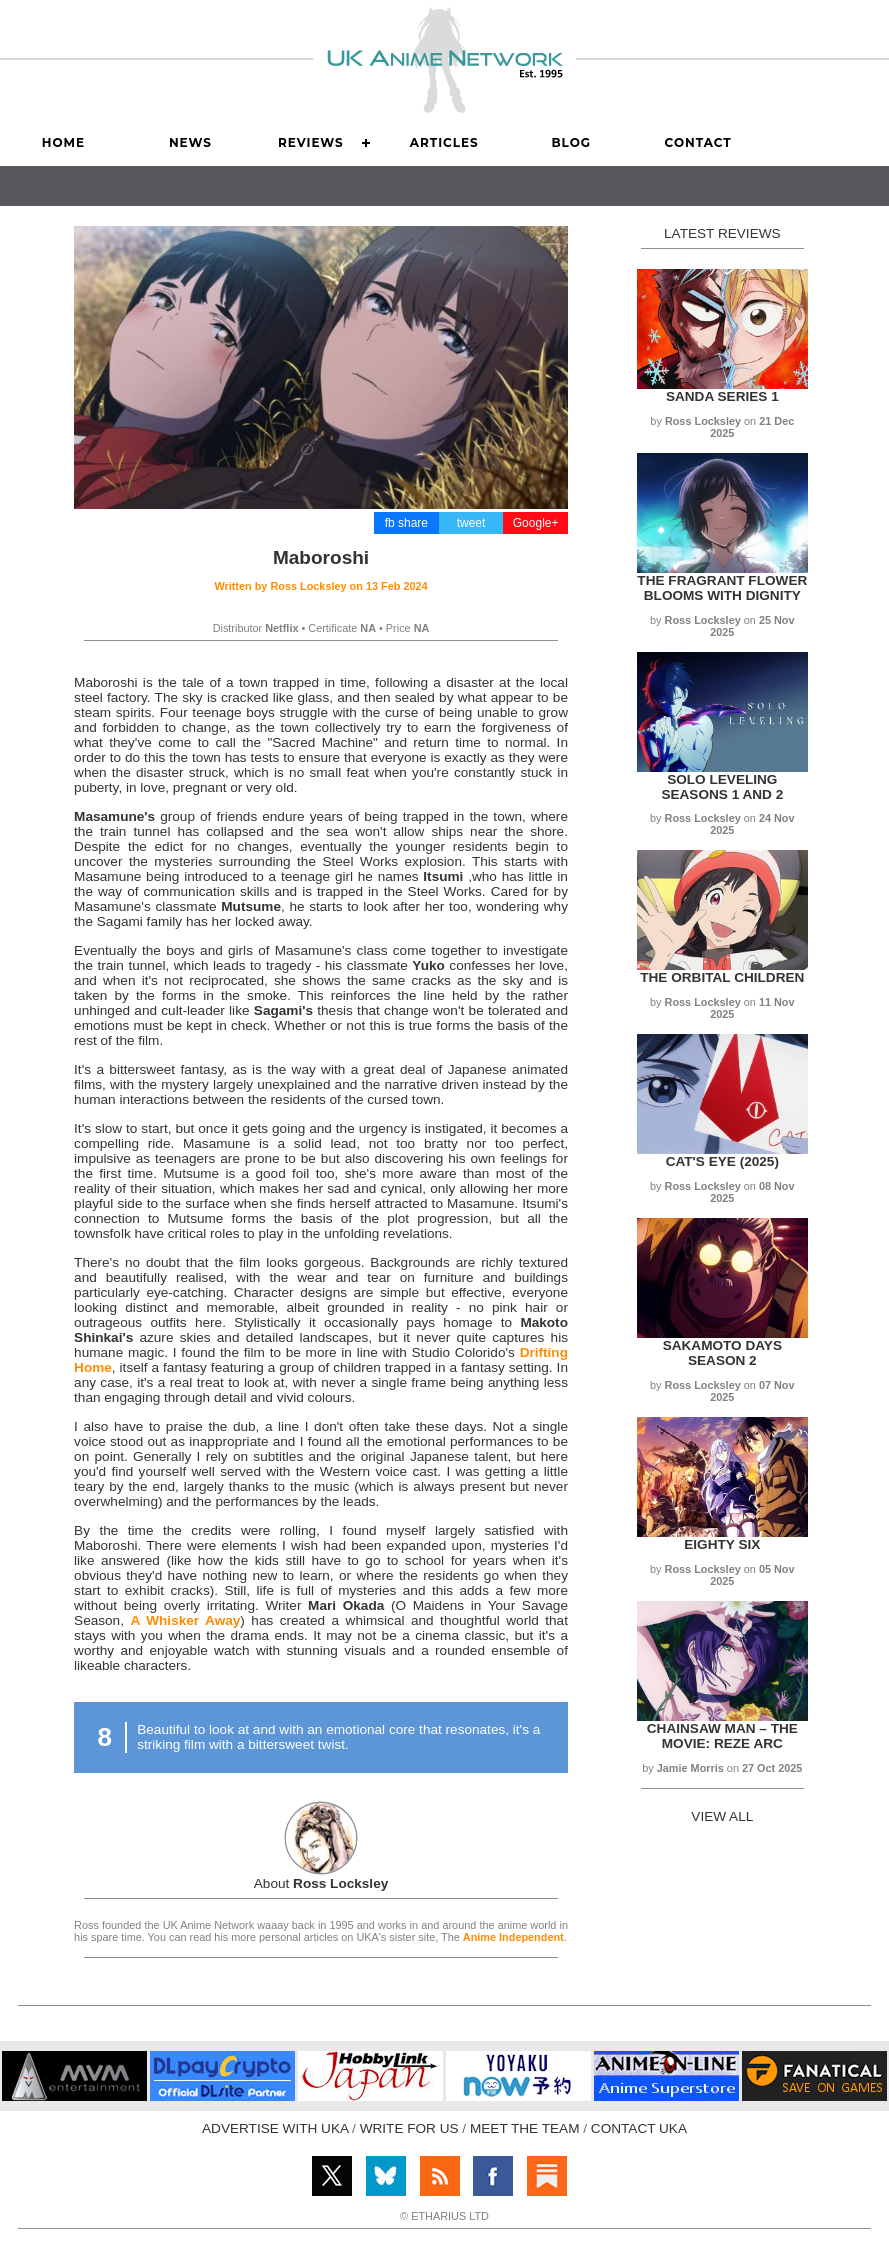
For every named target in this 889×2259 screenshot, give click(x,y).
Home (63, 142)
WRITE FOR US (409, 2128)
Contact (698, 142)
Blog (571, 142)
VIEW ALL (722, 1816)
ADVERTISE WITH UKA (275, 2128)
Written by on (320, 586)
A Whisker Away (185, 1620)
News (190, 142)
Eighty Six (722, 1544)
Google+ (536, 523)
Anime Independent (513, 1937)
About (321, 1883)
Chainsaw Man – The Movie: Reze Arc (722, 1736)
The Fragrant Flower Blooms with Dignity (722, 588)
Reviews (311, 142)
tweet (471, 523)
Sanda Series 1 (722, 396)
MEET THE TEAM (525, 2128)
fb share (406, 523)
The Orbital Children (722, 977)
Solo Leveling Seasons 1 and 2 (722, 787)
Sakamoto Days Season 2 (722, 1353)
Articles (444, 142)
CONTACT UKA (639, 2128)
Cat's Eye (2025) (722, 1161)
